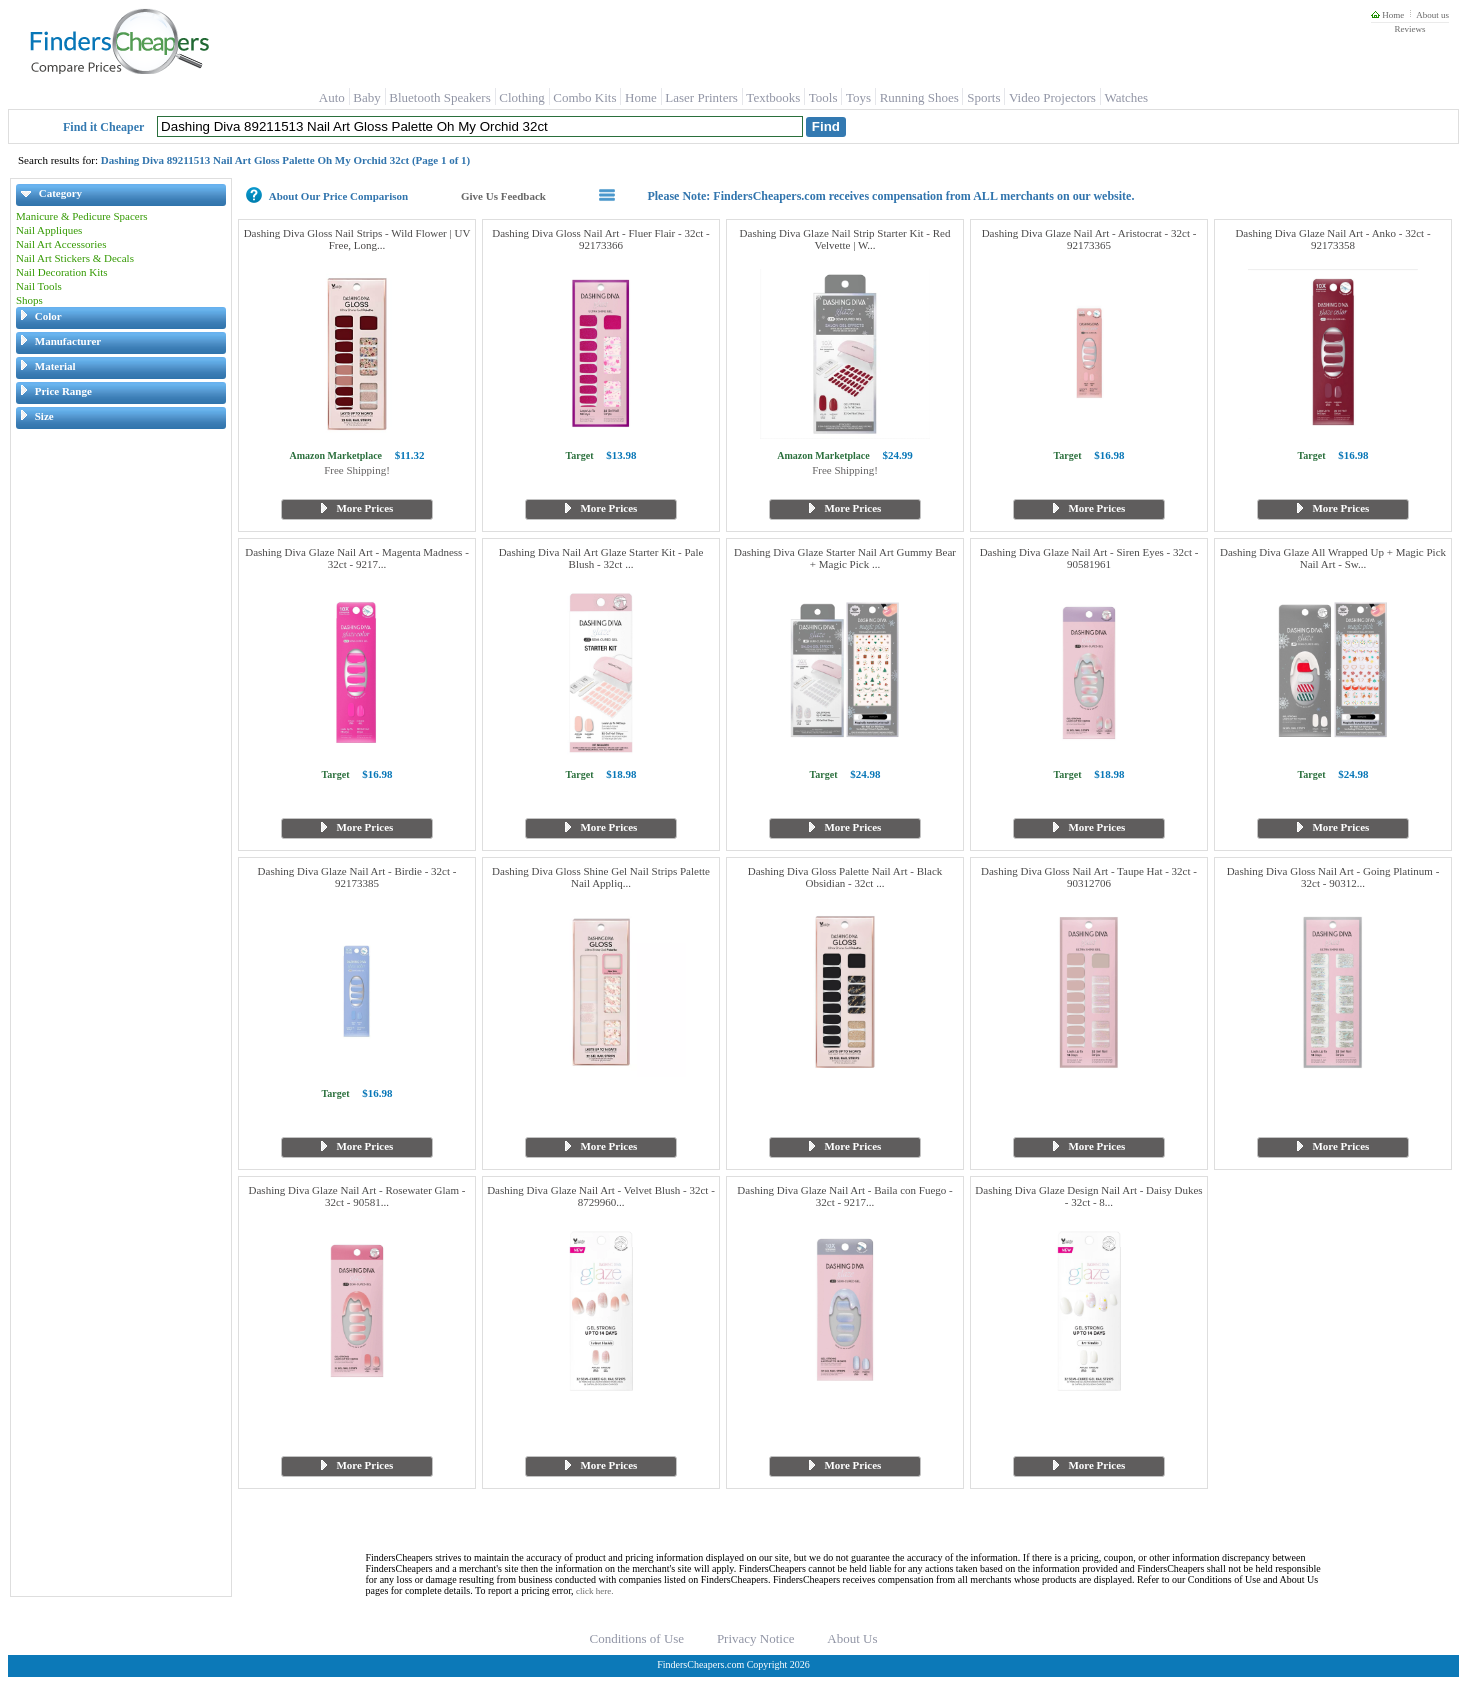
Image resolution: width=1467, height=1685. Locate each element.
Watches (1126, 97)
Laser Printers (701, 97)
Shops (29, 300)
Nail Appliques (49, 230)
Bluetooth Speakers (439, 97)
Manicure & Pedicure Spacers (82, 216)
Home (1387, 15)
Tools (823, 97)
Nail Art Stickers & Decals (75, 258)
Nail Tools (39, 286)
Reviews (1409, 29)
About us (1432, 15)
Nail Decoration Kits (62, 272)
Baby (366, 97)
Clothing (522, 97)
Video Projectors (1052, 97)
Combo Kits (584, 97)
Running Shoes (919, 97)
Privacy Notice (756, 1638)
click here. (594, 1591)
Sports (983, 97)
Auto (332, 97)
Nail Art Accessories (61, 244)
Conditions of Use (637, 1638)
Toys (858, 97)
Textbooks (773, 97)
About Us (852, 1638)
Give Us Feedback (503, 196)
